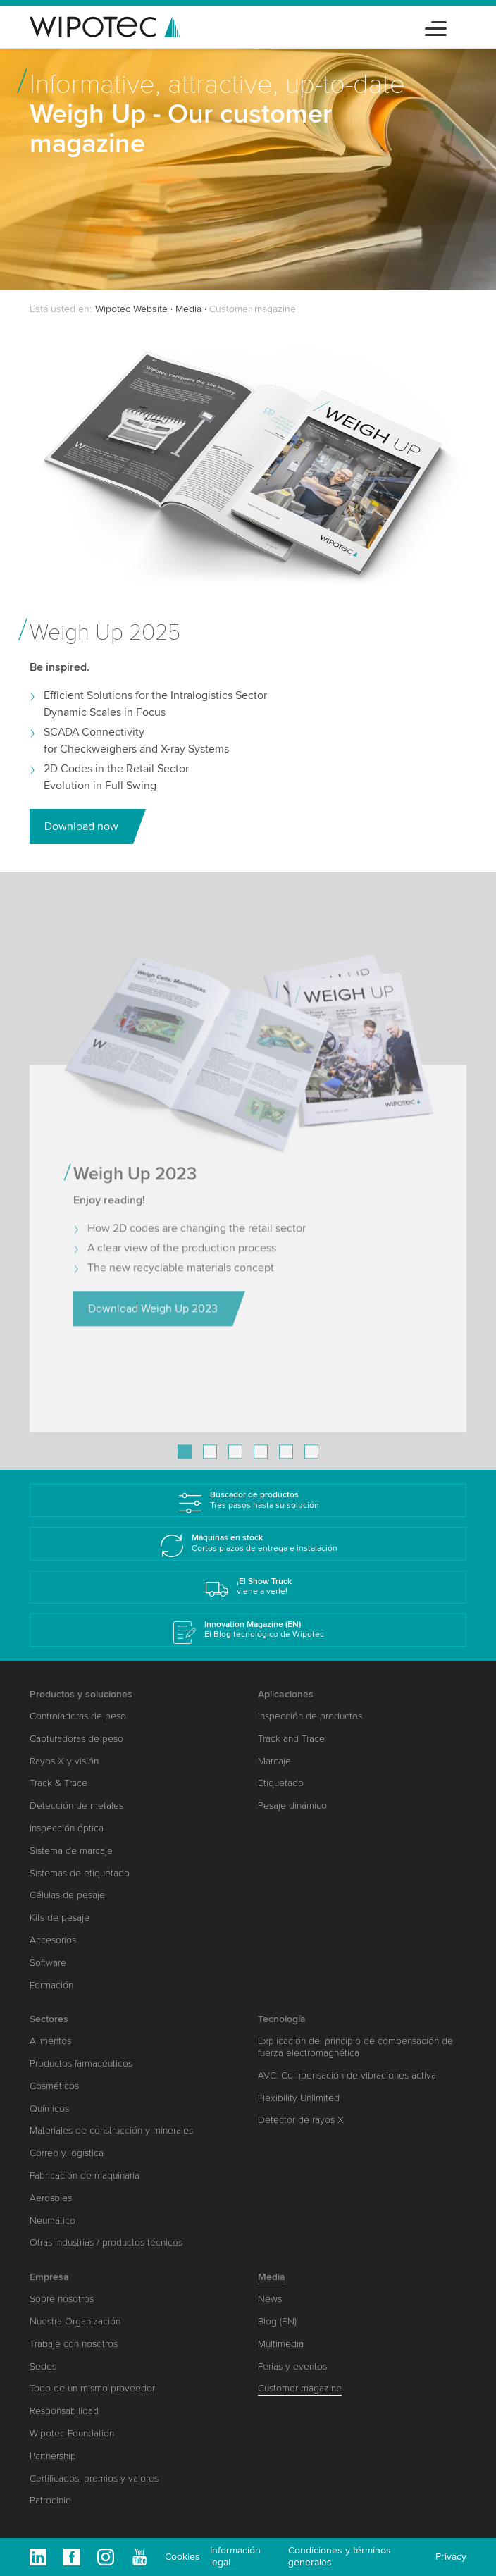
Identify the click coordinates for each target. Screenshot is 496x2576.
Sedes (43, 2366)
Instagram (105, 2557)
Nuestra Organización (75, 2321)
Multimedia (281, 2344)
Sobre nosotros (62, 2299)
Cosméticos (54, 2086)
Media (188, 309)
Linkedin (38, 2557)
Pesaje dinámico (292, 1806)
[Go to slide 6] (311, 1466)
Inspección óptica (67, 1828)
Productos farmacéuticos (81, 2063)
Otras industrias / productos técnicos (106, 2242)
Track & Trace (58, 1783)
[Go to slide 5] (286, 1466)
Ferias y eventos (292, 2366)
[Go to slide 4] (261, 1466)
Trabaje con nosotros (74, 2344)
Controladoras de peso (78, 1716)
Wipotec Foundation (72, 2433)
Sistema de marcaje (71, 1851)
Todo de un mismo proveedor (92, 2388)
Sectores (49, 2019)
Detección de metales (76, 1806)
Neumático (52, 2221)
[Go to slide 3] (235, 1466)
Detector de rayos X (301, 2120)
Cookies (182, 2557)
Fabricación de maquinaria (85, 2175)
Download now (81, 826)
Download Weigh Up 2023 (153, 1323)
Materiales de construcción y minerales (111, 2130)
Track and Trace (291, 1739)
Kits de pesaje (59, 1918)
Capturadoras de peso (76, 1739)
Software (48, 1963)
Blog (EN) (277, 2321)
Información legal (235, 2556)
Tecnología (282, 2019)
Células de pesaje (67, 1895)
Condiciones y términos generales (339, 2556)
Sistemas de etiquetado (80, 1873)
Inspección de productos (310, 1716)
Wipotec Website (131, 309)
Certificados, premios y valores (94, 2478)
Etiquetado (281, 1783)
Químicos (49, 2108)
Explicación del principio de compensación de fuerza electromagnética (355, 2047)
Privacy (450, 2557)
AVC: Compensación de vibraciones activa (347, 2075)
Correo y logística (67, 2153)
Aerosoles (51, 2198)
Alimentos (50, 2041)
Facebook (71, 2557)
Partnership (53, 2456)
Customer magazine (300, 2388)
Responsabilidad (64, 2411)
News (270, 2299)
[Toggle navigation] (436, 26)
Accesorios (53, 1940)
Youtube (139, 2557)
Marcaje (274, 1761)
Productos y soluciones (81, 1694)
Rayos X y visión (64, 1761)
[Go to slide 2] (210, 1466)
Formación (51, 1985)
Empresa (49, 2277)
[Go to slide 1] (185, 1466)
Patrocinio (50, 2500)
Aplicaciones (286, 1694)
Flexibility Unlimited (299, 2098)
